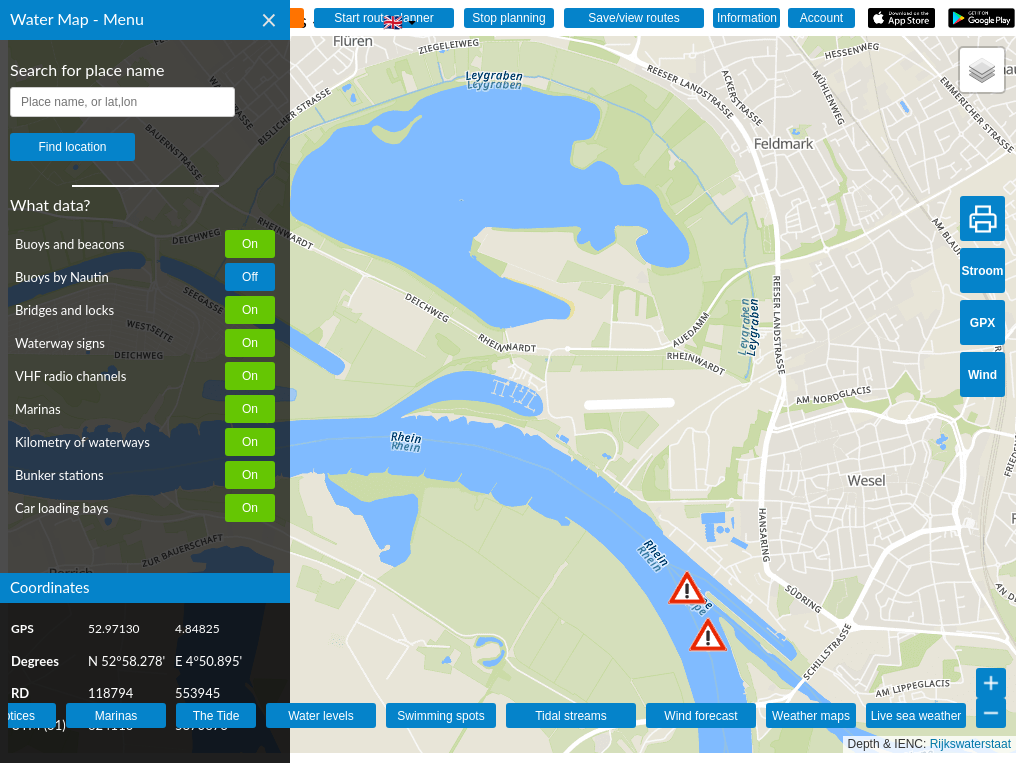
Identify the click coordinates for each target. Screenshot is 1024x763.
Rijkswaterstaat (970, 744)
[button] (708, 634)
